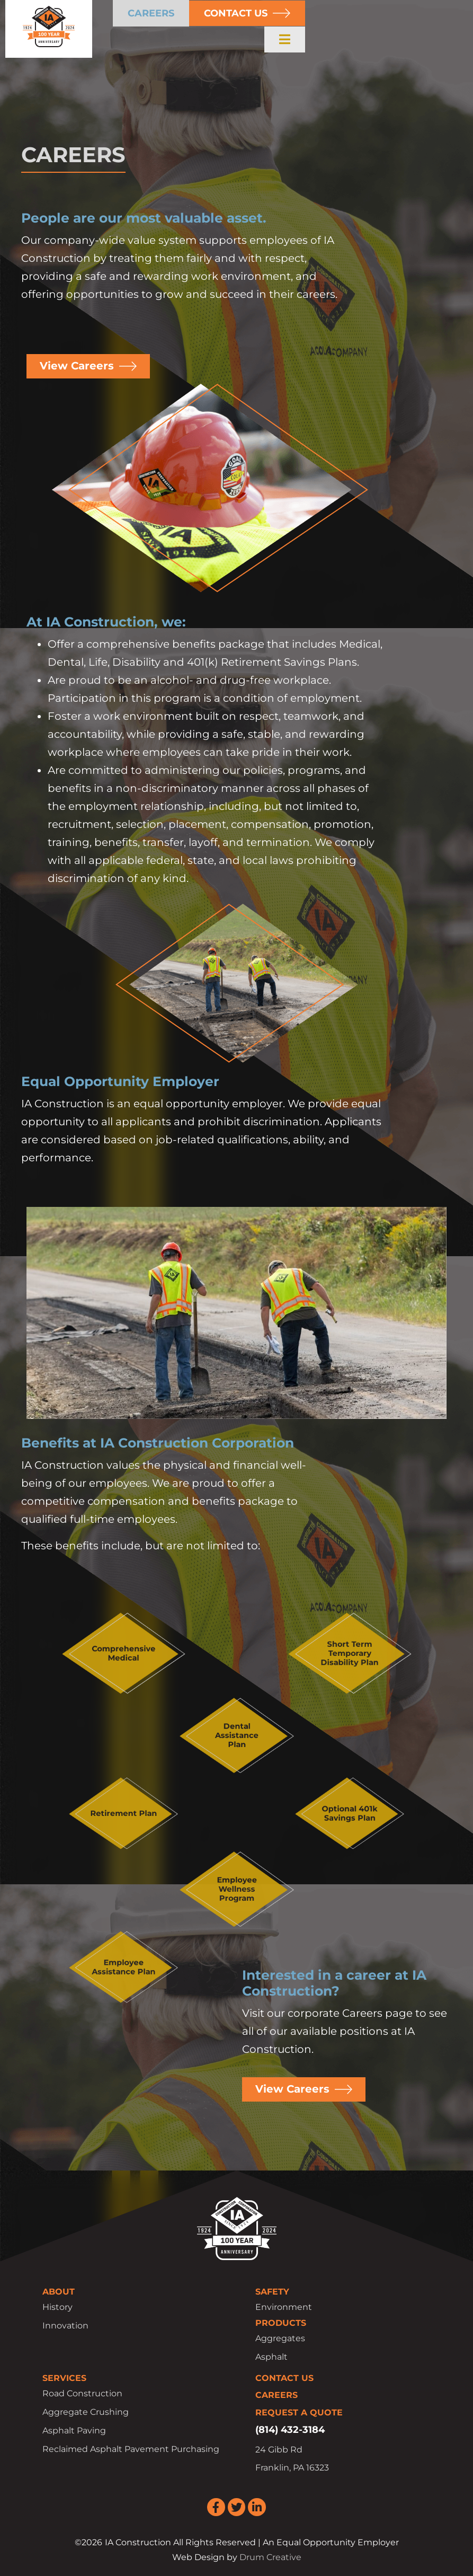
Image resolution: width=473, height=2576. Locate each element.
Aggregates (280, 2338)
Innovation (65, 2326)
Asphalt (271, 2357)
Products (280, 2323)
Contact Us (284, 2378)
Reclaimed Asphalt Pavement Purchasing (130, 2450)
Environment (283, 2307)
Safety (272, 2292)
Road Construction (82, 2394)
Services (64, 2378)
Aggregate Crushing (85, 2412)
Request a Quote (299, 2412)
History (57, 2307)
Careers (276, 2395)
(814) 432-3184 (290, 2430)
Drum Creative (270, 2557)
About (58, 2292)
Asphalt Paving (74, 2431)
